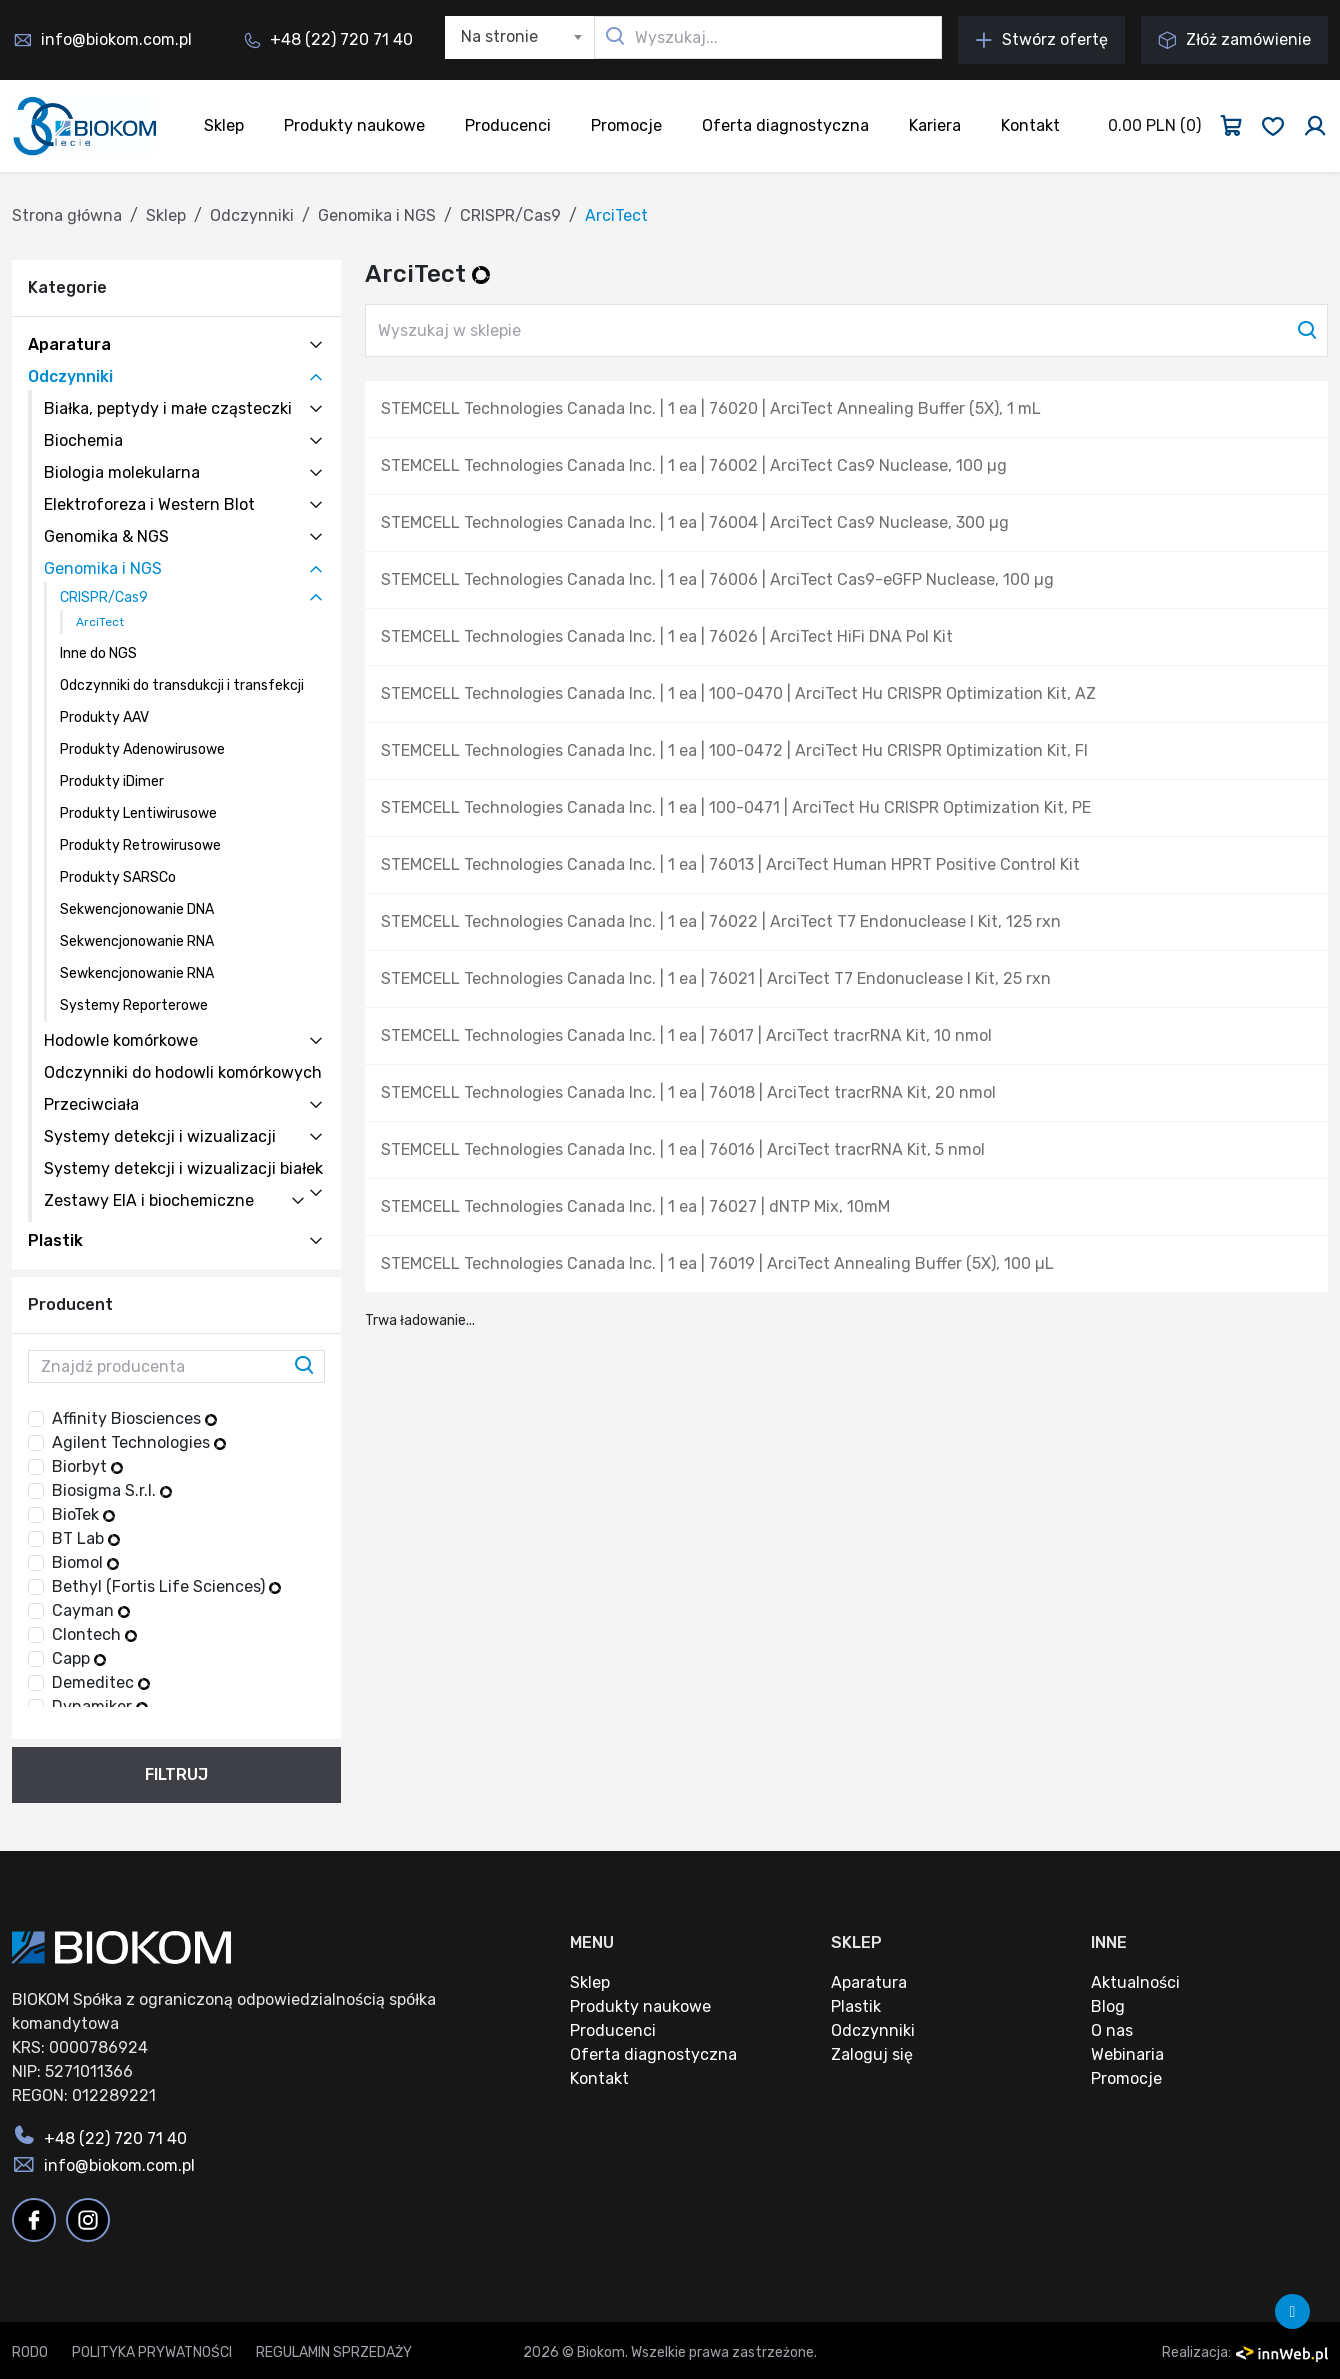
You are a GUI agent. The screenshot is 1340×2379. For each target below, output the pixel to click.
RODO (30, 2352)
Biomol (85, 1562)
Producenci (508, 125)
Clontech (94, 1634)
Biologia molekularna (122, 472)
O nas (1112, 2030)
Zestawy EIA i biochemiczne (149, 1200)
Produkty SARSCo (118, 877)
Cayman (91, 1610)
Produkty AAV (104, 717)
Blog (1108, 2006)
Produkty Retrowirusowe (140, 845)
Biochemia (83, 440)
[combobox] (520, 37)
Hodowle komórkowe (121, 1040)
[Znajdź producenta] (176, 1366)
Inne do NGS (98, 653)
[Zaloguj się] (1315, 126)
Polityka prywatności (152, 2352)
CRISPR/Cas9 (510, 215)
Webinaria (1127, 2054)
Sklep (224, 125)
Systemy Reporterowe (134, 1005)
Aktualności (1135, 1982)
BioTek (83, 1514)
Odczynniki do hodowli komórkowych (183, 1072)
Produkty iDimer (112, 781)
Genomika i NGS (377, 215)
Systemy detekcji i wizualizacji (160, 1136)
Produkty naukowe (354, 125)
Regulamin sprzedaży (334, 2352)
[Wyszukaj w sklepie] (846, 330)
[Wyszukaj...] (768, 37)
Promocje (626, 125)
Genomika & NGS (106, 536)
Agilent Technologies (139, 1442)
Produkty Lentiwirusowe (138, 813)
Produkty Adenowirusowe (142, 749)
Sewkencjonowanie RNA (137, 973)
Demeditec (101, 1682)
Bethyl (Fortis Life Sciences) (166, 1586)
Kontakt (1030, 125)
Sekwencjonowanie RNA (137, 941)
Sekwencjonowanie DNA (137, 909)
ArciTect (100, 622)
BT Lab (86, 1538)
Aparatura (69, 344)
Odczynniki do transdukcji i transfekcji (182, 685)
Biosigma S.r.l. (112, 1490)
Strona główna (67, 215)
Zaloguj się (872, 2054)
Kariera (935, 125)
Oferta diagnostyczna (785, 125)
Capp (79, 1658)
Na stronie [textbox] (499, 36)
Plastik (55, 1240)
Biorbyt (87, 1466)
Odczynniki (252, 215)
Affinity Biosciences (134, 1418)
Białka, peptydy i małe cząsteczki (168, 408)
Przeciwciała (91, 1104)
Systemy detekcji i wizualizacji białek (183, 1168)
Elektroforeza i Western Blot (149, 504)
